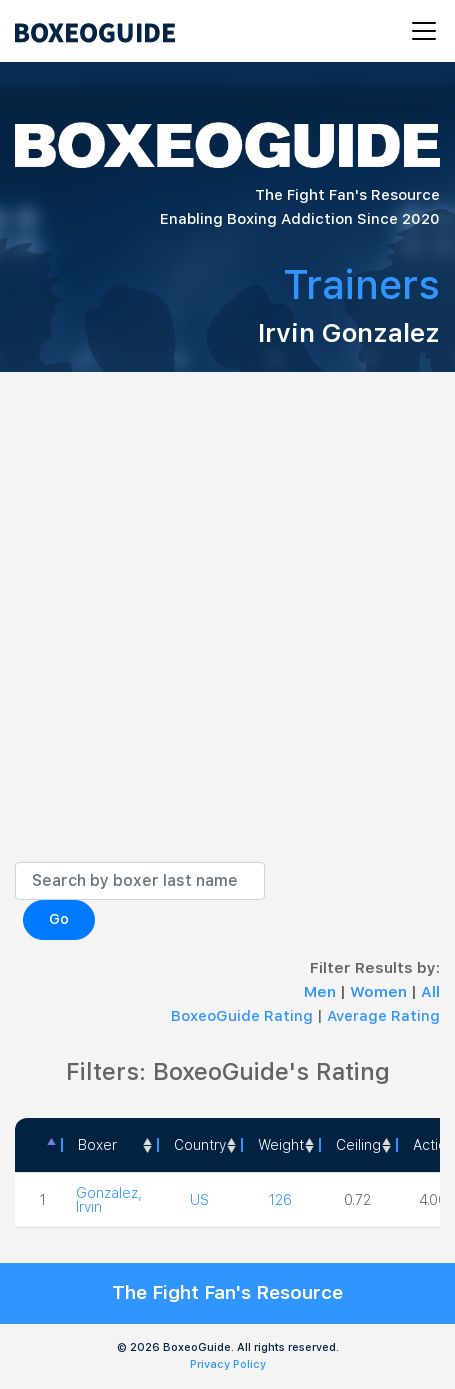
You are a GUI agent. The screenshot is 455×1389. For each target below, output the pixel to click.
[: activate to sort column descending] (38, 1145)
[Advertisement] (227, 632)
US (199, 1200)
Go (59, 919)
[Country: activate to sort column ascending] (199, 1145)
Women (380, 992)
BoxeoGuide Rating (242, 1016)
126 (280, 1200)
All (430, 992)
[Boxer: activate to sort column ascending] (109, 1145)
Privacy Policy (228, 1364)
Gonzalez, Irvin (109, 1200)
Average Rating (383, 1016)
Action (434, 1145)
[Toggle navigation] (418, 31)
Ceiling (358, 1145)
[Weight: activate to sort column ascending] (280, 1145)
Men (322, 992)
